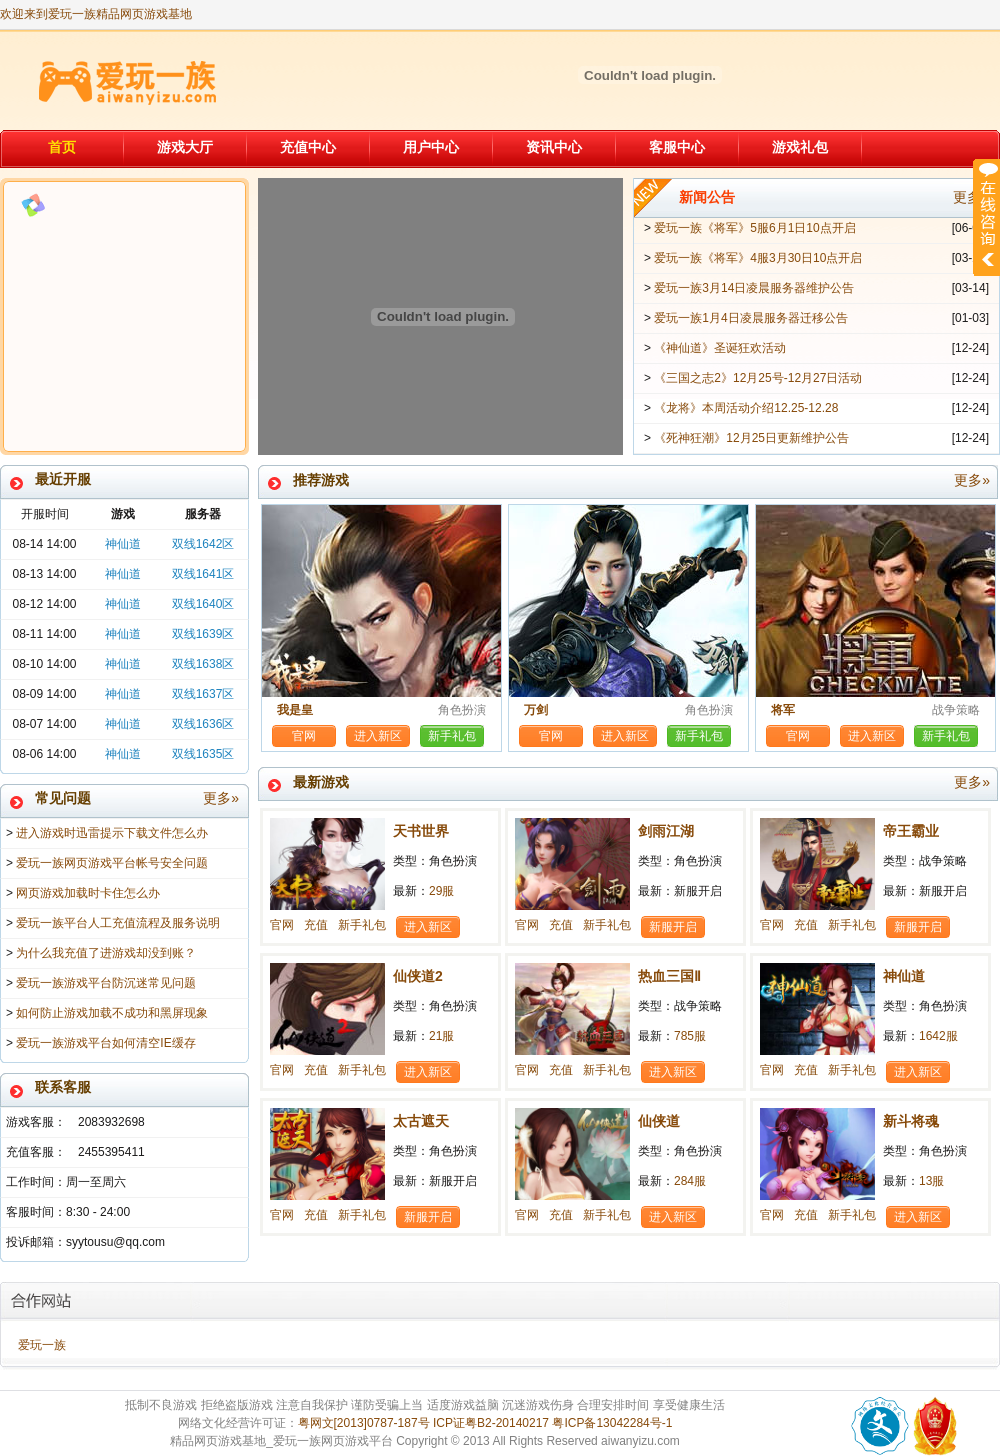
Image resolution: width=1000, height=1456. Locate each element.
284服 (690, 1181)
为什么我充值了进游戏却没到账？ (106, 953)
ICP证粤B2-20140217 (491, 1423)
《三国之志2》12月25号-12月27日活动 (758, 378)
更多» (221, 798)
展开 (986, 217)
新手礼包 (452, 736)
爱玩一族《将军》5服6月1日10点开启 (754, 228)
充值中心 (308, 147)
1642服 (938, 1036)
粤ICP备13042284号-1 (612, 1423)
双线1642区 (203, 544)
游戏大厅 (185, 147)
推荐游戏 (641, 480)
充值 (316, 925)
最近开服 (63, 479)
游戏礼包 (800, 147)
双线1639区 (203, 634)
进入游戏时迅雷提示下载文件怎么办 (112, 833)
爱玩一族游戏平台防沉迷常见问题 (106, 983)
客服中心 (677, 147)
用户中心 (431, 147)
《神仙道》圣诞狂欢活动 (720, 348)
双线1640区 (203, 604)
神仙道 (123, 544)
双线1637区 (203, 694)
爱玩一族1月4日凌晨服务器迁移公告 (750, 318)
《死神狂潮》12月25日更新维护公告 (751, 438)
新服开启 (673, 927)
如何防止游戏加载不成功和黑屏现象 (112, 1013)
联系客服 (63, 1087)
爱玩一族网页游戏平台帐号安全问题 (112, 863)
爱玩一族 (42, 1345)
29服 (441, 891)
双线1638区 (203, 664)
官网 (304, 736)
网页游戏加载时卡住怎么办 (88, 893)
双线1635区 (203, 754)
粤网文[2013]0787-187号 (364, 1423)
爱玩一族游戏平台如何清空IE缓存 (105, 1043)
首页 (62, 147)
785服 (690, 1036)
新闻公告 (834, 197)
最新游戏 (641, 782)
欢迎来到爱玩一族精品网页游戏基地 (96, 14)
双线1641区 (203, 574)
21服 (441, 1036)
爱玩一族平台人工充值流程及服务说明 (118, 923)
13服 (931, 1181)
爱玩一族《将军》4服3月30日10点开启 (758, 258)
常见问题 (137, 798)
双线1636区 (203, 724)
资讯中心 (554, 147)
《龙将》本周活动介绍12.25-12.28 (746, 408)
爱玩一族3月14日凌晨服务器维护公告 (754, 288)
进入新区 (378, 736)
